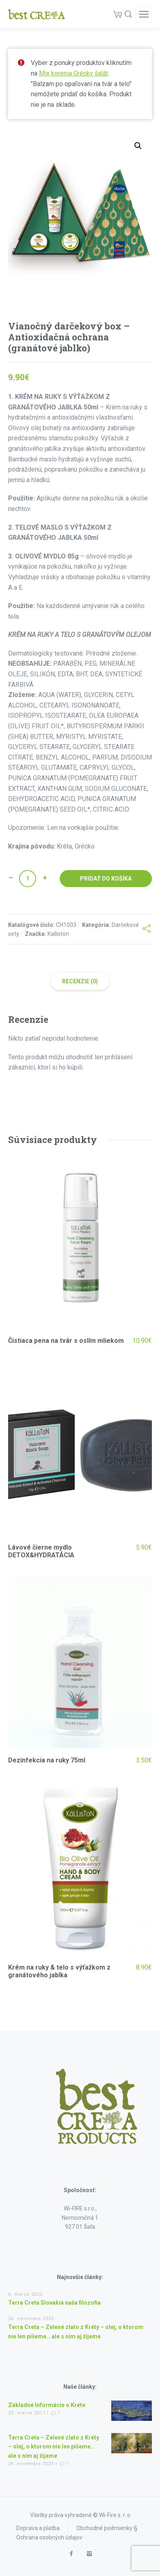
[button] (138, 146)
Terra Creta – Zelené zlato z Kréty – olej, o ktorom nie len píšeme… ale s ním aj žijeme (53, 2446)
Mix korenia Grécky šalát (73, 73)
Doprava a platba (38, 2528)
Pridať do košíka (106, 878)
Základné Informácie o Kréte (46, 2405)
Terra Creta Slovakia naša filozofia (54, 2302)
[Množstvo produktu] (27, 878)
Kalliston (58, 934)
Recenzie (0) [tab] (80, 981)
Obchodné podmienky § (106, 2528)
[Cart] (117, 14)
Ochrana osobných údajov (49, 2537)
